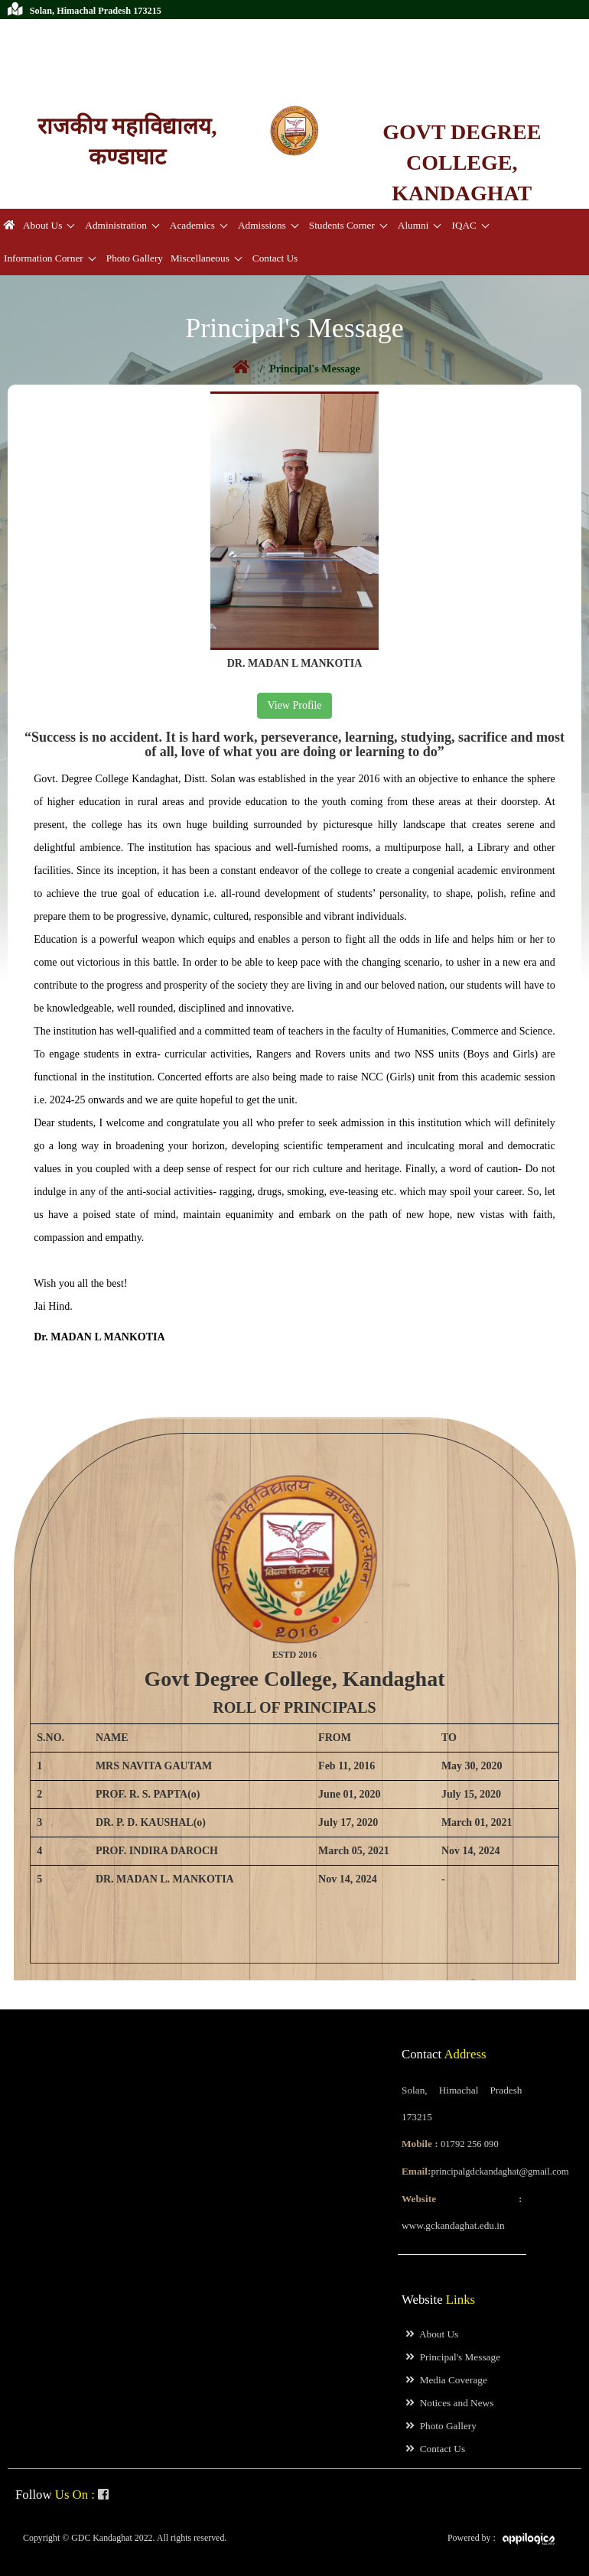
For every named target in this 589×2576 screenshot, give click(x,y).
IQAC (464, 225)
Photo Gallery (134, 258)
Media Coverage (446, 2380)
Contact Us (275, 258)
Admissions (262, 225)
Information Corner (43, 258)
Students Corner (342, 225)
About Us (42, 225)
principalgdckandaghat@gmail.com (99, 49)
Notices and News (449, 2403)
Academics (192, 225)
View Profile (294, 705)
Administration (116, 225)
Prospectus (29, 68)
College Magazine (102, 68)
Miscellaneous (200, 258)
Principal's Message (452, 2357)
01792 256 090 (56, 29)
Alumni (413, 225)
